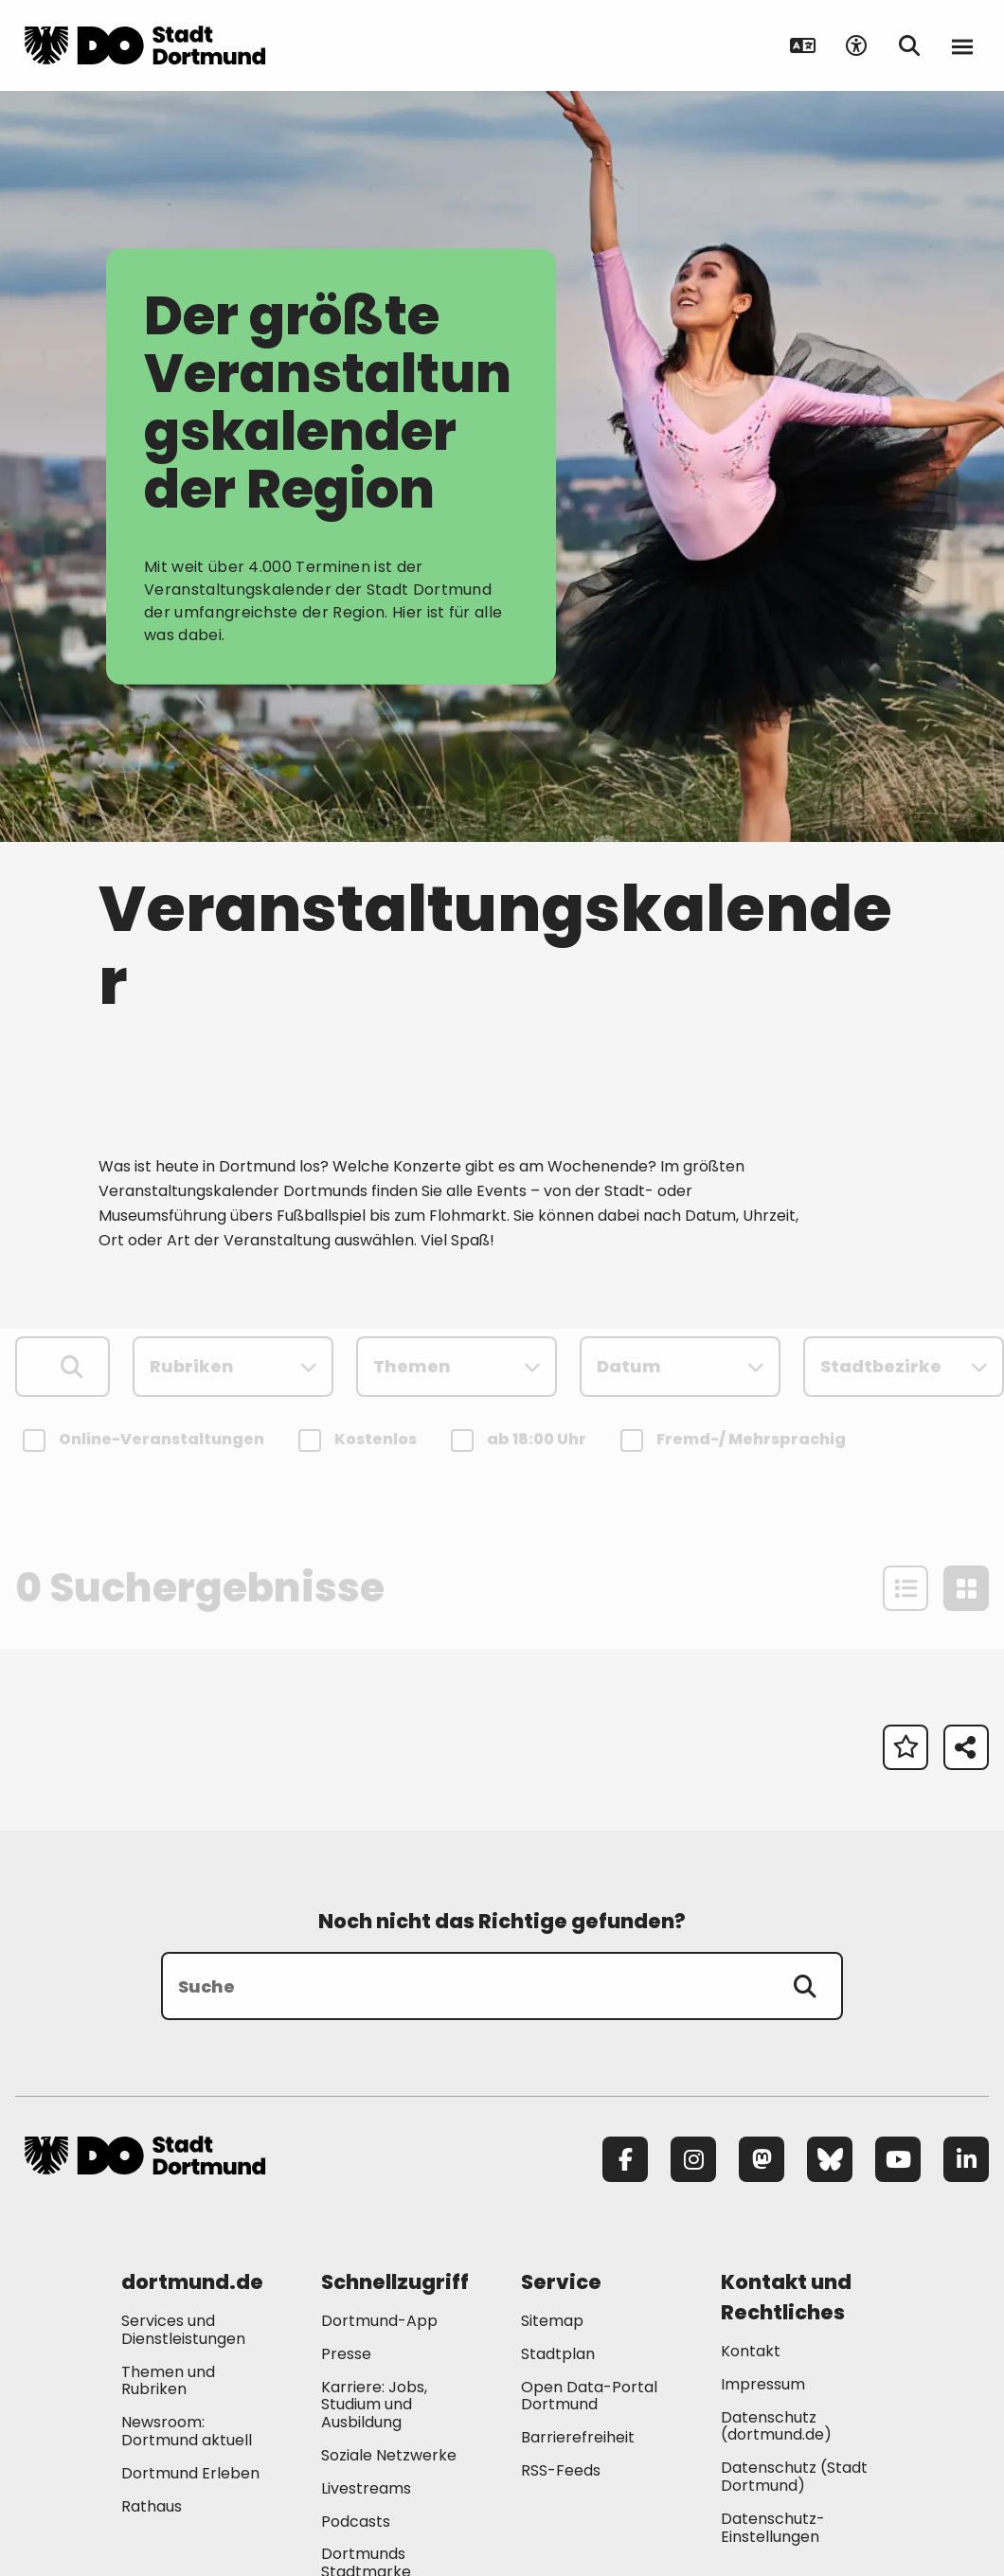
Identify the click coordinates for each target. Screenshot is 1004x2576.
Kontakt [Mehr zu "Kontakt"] (750, 2351)
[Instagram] (693, 2159)
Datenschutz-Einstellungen (773, 2529)
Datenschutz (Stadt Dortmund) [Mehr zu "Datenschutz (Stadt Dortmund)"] (794, 2476)
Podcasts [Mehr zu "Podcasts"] (355, 2521)
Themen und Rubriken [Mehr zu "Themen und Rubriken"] (168, 2381)
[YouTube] (898, 2159)
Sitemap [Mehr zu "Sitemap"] (552, 2321)
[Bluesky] (829, 2159)
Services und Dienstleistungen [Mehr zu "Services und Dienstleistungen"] (183, 2330)
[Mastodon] (761, 2159)
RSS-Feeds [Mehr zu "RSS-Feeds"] (561, 2470)
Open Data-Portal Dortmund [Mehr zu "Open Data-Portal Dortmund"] (589, 2396)
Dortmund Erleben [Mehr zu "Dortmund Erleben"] (190, 2473)
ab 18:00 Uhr (521, 1440)
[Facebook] (625, 2159)
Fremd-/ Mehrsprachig (736, 1440)
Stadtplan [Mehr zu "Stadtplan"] (558, 2354)
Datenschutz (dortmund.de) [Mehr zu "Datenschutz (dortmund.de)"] (776, 2426)
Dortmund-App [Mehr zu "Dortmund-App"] (379, 2321)
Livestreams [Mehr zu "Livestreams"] (366, 2488)
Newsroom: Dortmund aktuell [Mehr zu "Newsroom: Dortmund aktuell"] (186, 2431)
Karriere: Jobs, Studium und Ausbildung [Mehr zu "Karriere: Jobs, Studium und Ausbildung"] (374, 2405)
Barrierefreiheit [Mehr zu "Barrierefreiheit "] (578, 2437)
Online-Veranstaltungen (146, 1440)
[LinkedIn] (966, 2159)
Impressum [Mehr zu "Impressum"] (763, 2384)
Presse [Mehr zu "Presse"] (346, 2354)
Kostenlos (360, 1440)
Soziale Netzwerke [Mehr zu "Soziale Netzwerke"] (389, 2455)
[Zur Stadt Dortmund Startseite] (145, 45)
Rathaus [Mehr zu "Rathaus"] (151, 2506)
